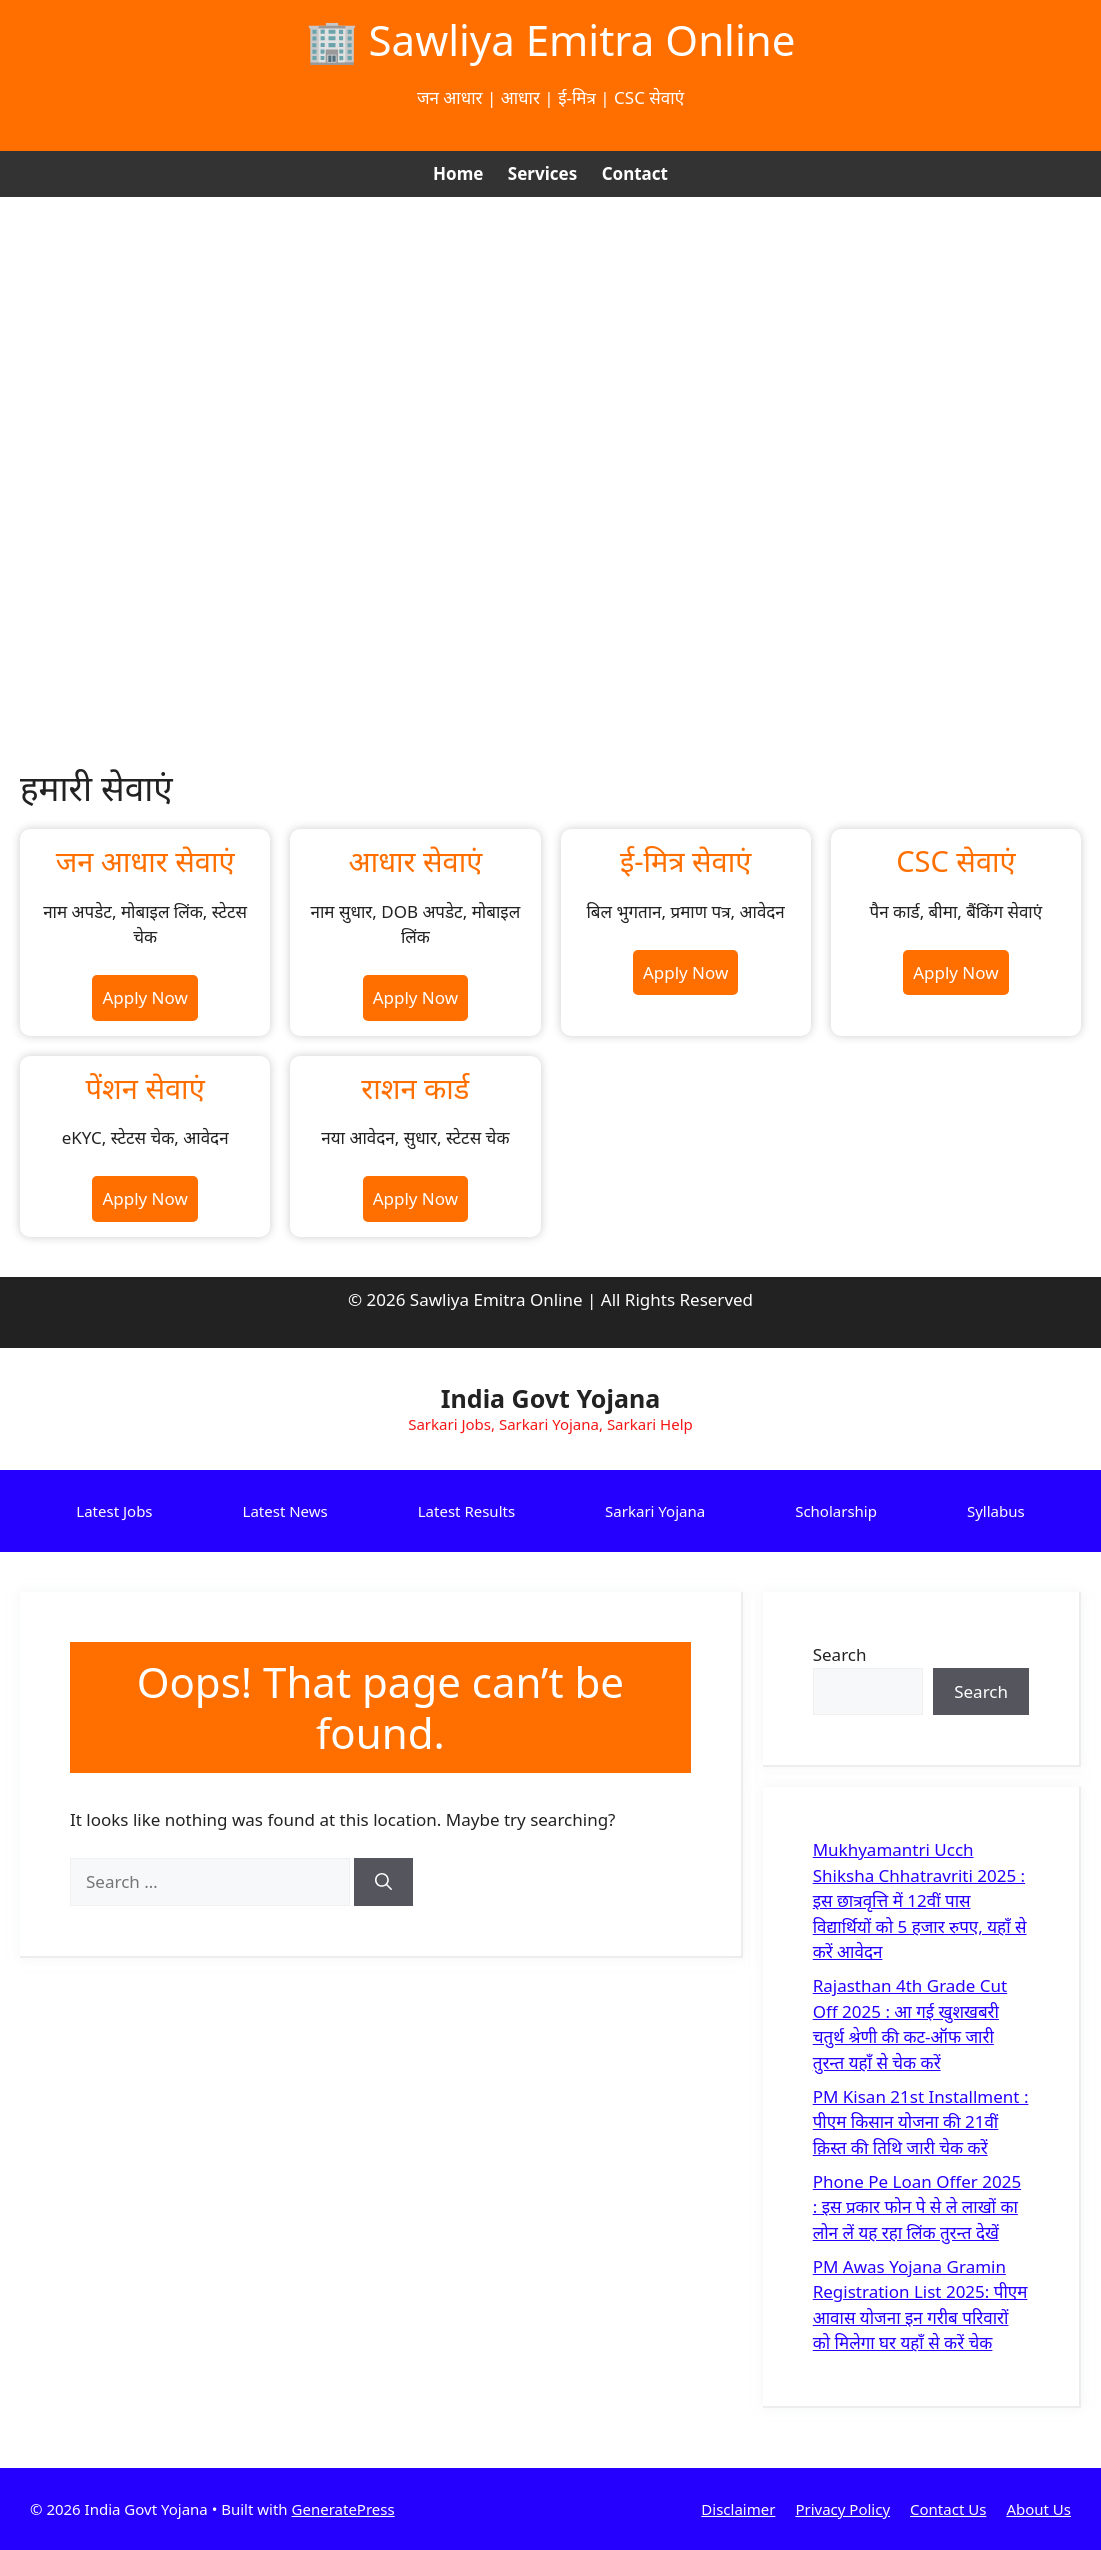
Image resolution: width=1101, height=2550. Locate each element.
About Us (1038, 2509)
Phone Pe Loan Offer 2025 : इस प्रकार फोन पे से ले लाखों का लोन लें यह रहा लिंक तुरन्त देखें (917, 2207)
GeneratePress (343, 2509)
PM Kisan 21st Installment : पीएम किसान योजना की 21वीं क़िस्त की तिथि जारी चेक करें (921, 2122)
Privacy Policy (842, 2509)
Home (458, 173)
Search (840, 1654)
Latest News (285, 1511)
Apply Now (144, 997)
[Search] (383, 1882)
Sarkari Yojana (655, 1511)
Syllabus (996, 1511)
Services (542, 173)
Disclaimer (738, 2509)
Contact (635, 173)
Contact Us (948, 2509)
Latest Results (466, 1511)
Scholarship (836, 1511)
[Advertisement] (550, 347)
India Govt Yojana (550, 1398)
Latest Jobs (114, 1511)
